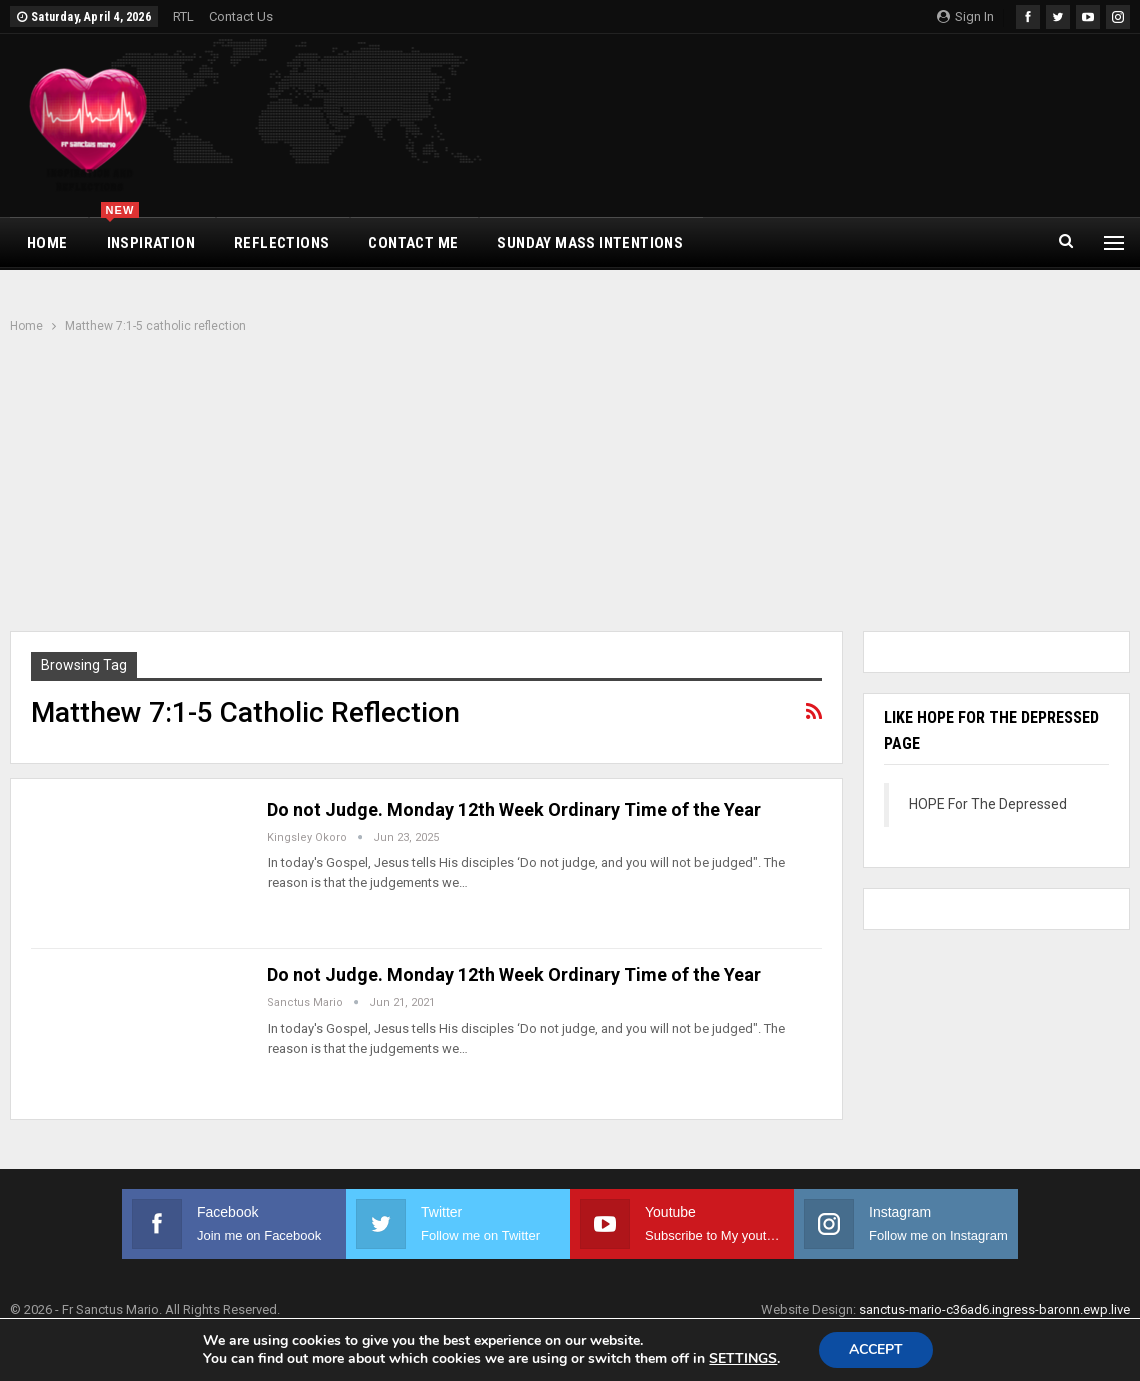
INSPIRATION (148, 235)
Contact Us (241, 16)
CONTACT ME (413, 243)
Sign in (965, 16)
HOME (47, 243)
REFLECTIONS (281, 243)
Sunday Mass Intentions (590, 243)
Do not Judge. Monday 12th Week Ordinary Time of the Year (514, 809)
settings (743, 1359)
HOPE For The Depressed (988, 804)
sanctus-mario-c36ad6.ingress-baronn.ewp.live (994, 1309)
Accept (876, 1349)
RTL (183, 16)
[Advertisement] (570, 485)
